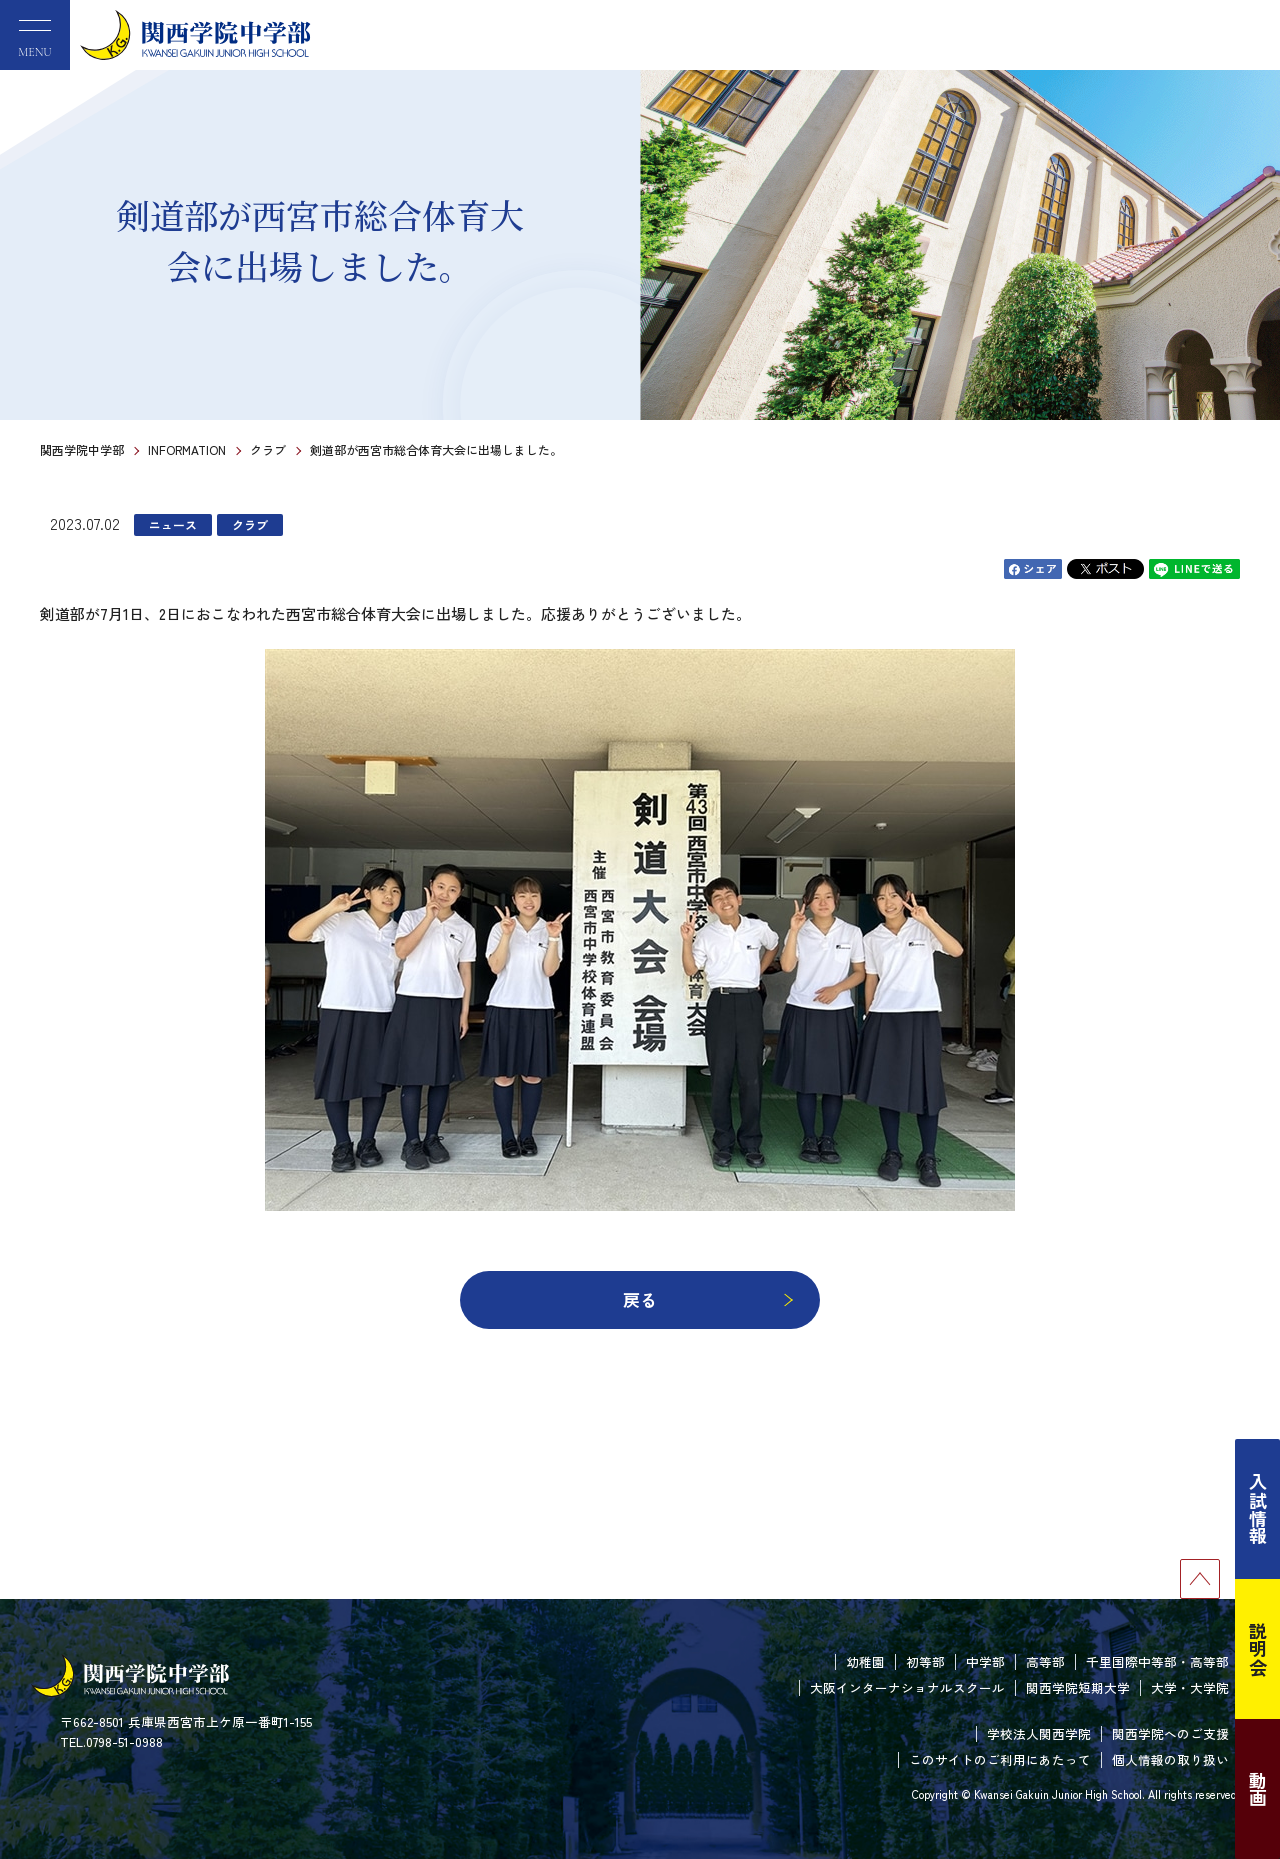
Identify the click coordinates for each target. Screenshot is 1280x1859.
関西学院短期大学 (1078, 1687)
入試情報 (1258, 1509)
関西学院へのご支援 (1170, 1733)
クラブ (268, 449)
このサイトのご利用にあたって (1000, 1759)
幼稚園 (865, 1661)
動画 (1258, 1789)
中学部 (985, 1661)
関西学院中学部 (82, 449)
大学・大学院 (1190, 1687)
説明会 (1258, 1649)
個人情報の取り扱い (1170, 1759)
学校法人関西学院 (1039, 1733)
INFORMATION (187, 449)
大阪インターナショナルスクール (907, 1687)
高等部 (1045, 1661)
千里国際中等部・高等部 (1157, 1661)
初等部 (925, 1661)
